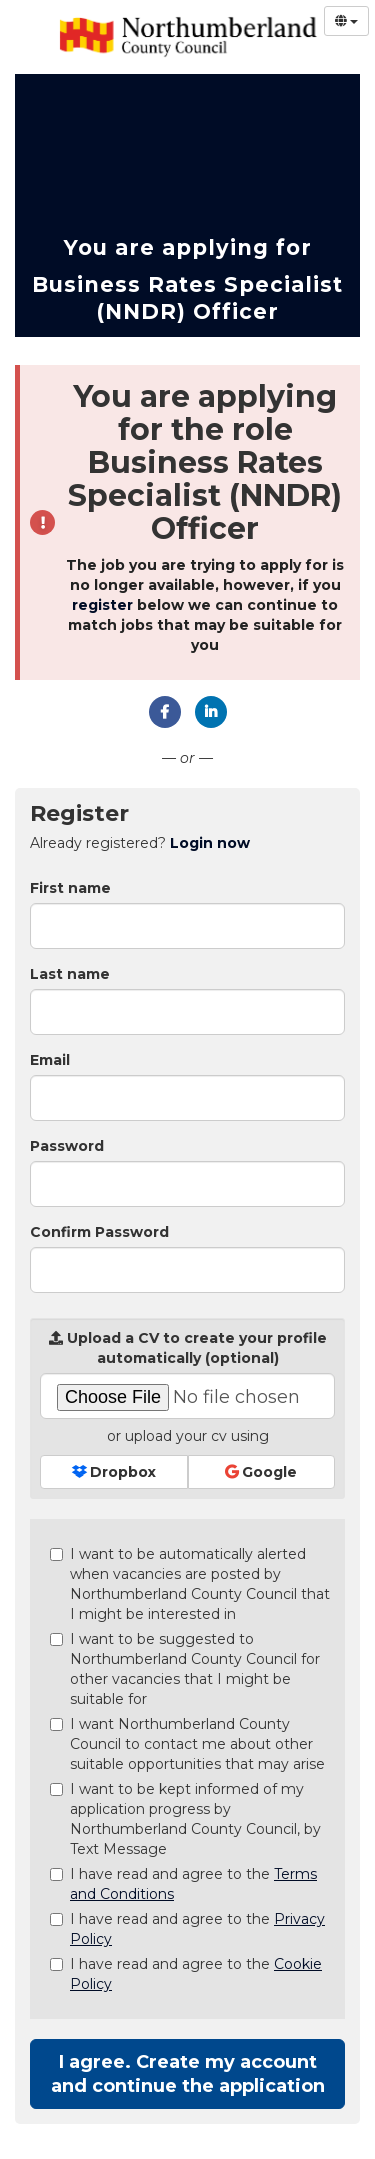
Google (261, 1472)
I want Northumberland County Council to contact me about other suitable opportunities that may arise (187, 1744)
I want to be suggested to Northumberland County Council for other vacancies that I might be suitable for (185, 1669)
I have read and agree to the (183, 1884)
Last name (70, 974)
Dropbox (114, 1472)
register (102, 605)
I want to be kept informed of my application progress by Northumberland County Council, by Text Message (185, 1819)
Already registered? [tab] (140, 843)
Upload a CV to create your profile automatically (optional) (188, 1348)
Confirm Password (99, 1232)
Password (67, 1146)
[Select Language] (346, 21)
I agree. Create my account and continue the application (188, 2074)
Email (50, 1060)
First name (70, 888)
